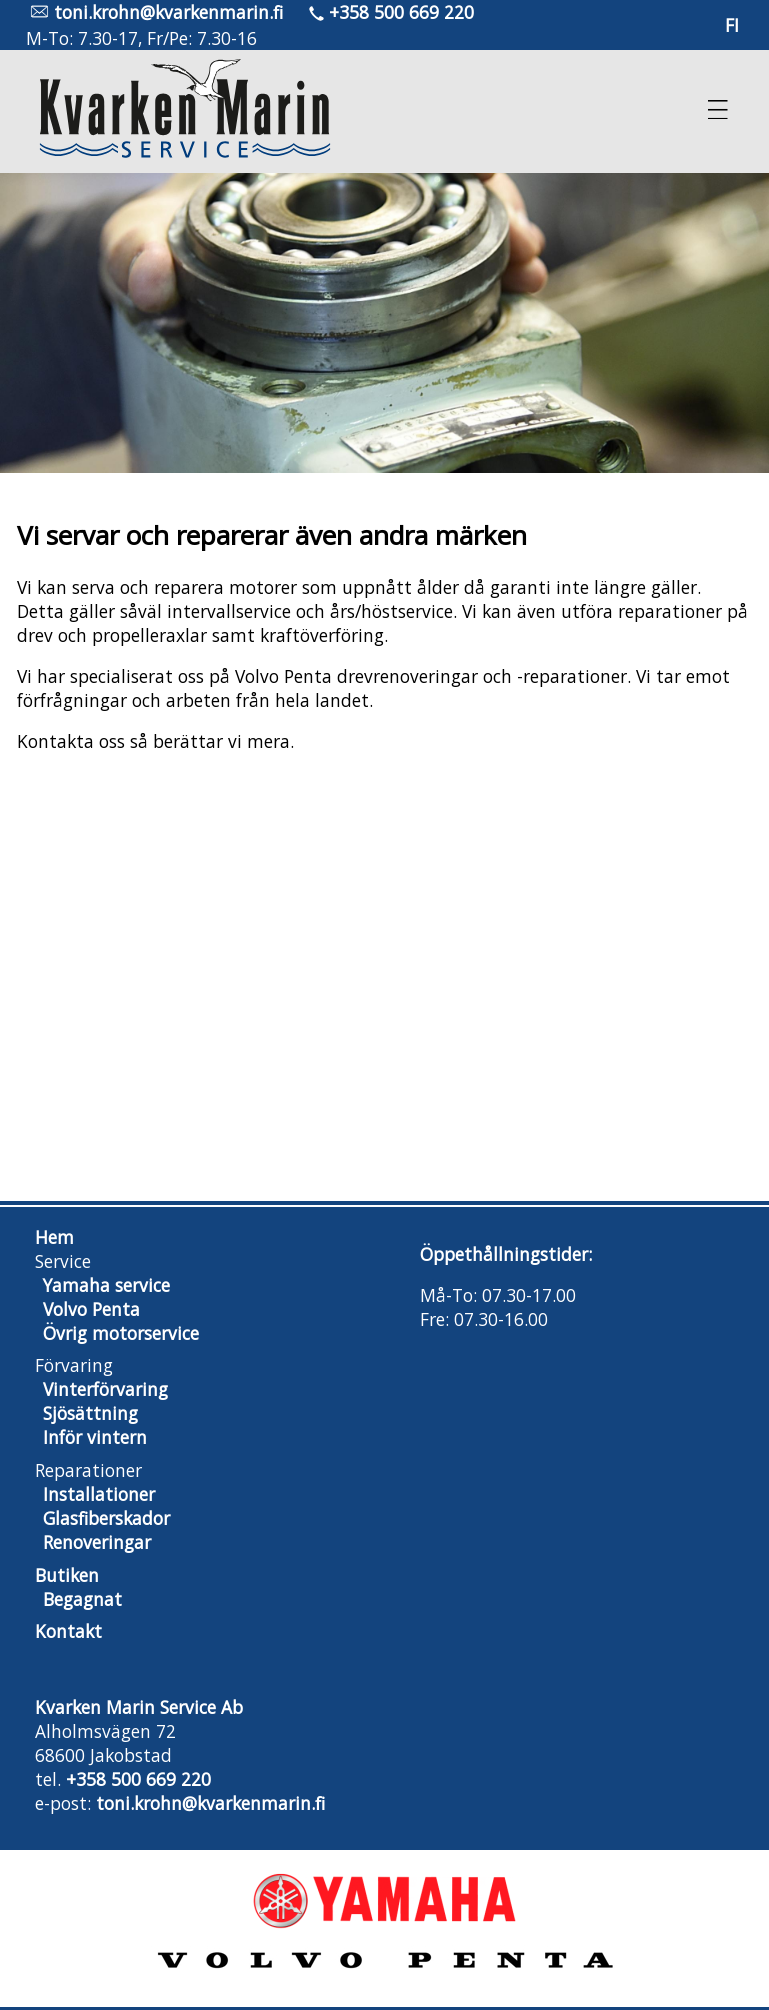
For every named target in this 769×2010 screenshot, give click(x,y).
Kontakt (68, 1631)
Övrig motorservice (121, 1333)
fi (732, 25)
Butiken (67, 1575)
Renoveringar (97, 1542)
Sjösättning (90, 1413)
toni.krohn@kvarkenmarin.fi (168, 12)
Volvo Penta (91, 1309)
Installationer (99, 1494)
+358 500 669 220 (401, 12)
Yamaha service (106, 1285)
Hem (54, 1237)
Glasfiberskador (106, 1518)
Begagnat (82, 1599)
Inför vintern (95, 1437)
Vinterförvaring (105, 1389)
